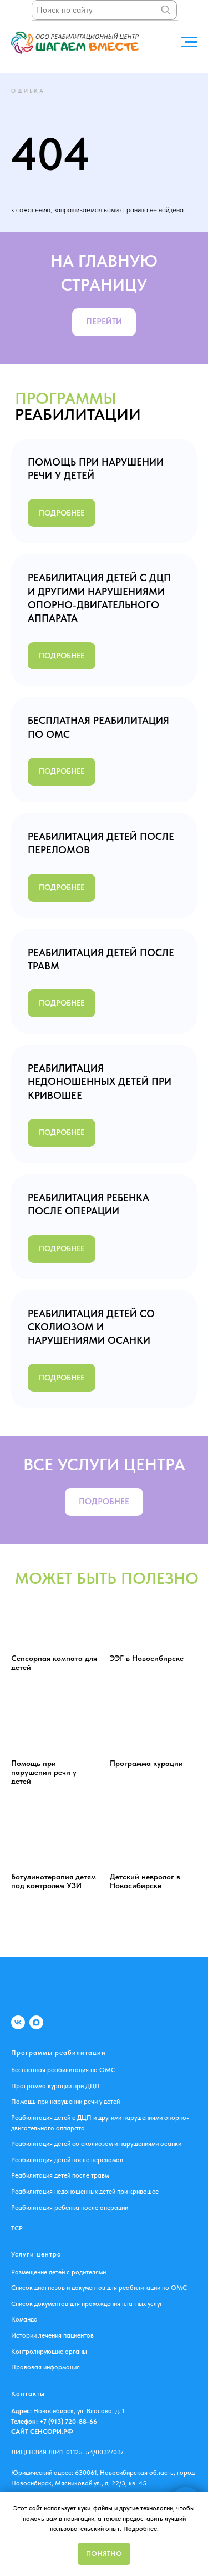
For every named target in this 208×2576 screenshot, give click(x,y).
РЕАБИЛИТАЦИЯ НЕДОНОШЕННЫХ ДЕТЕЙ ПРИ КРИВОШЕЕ (99, 1081)
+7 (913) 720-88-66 (67, 2421)
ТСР (17, 2228)
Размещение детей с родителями (58, 2272)
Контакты (28, 2394)
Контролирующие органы (49, 2351)
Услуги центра (36, 2254)
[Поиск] (165, 10)
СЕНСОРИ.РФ (51, 2431)
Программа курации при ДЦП (55, 2086)
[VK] (18, 2022)
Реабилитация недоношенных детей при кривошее (85, 2191)
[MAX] (36, 2022)
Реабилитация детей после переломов (67, 2160)
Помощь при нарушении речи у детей (65, 2101)
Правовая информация (45, 2367)
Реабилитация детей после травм (60, 2175)
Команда (24, 2319)
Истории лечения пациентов (52, 2335)
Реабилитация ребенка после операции (69, 2208)
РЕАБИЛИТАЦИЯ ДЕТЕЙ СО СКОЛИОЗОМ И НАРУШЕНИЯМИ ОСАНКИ (91, 1327)
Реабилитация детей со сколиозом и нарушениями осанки (96, 2144)
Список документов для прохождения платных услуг (87, 2304)
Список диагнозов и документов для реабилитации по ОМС (99, 2288)
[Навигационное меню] (189, 42)
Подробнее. (141, 2529)
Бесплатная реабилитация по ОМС (63, 2070)
